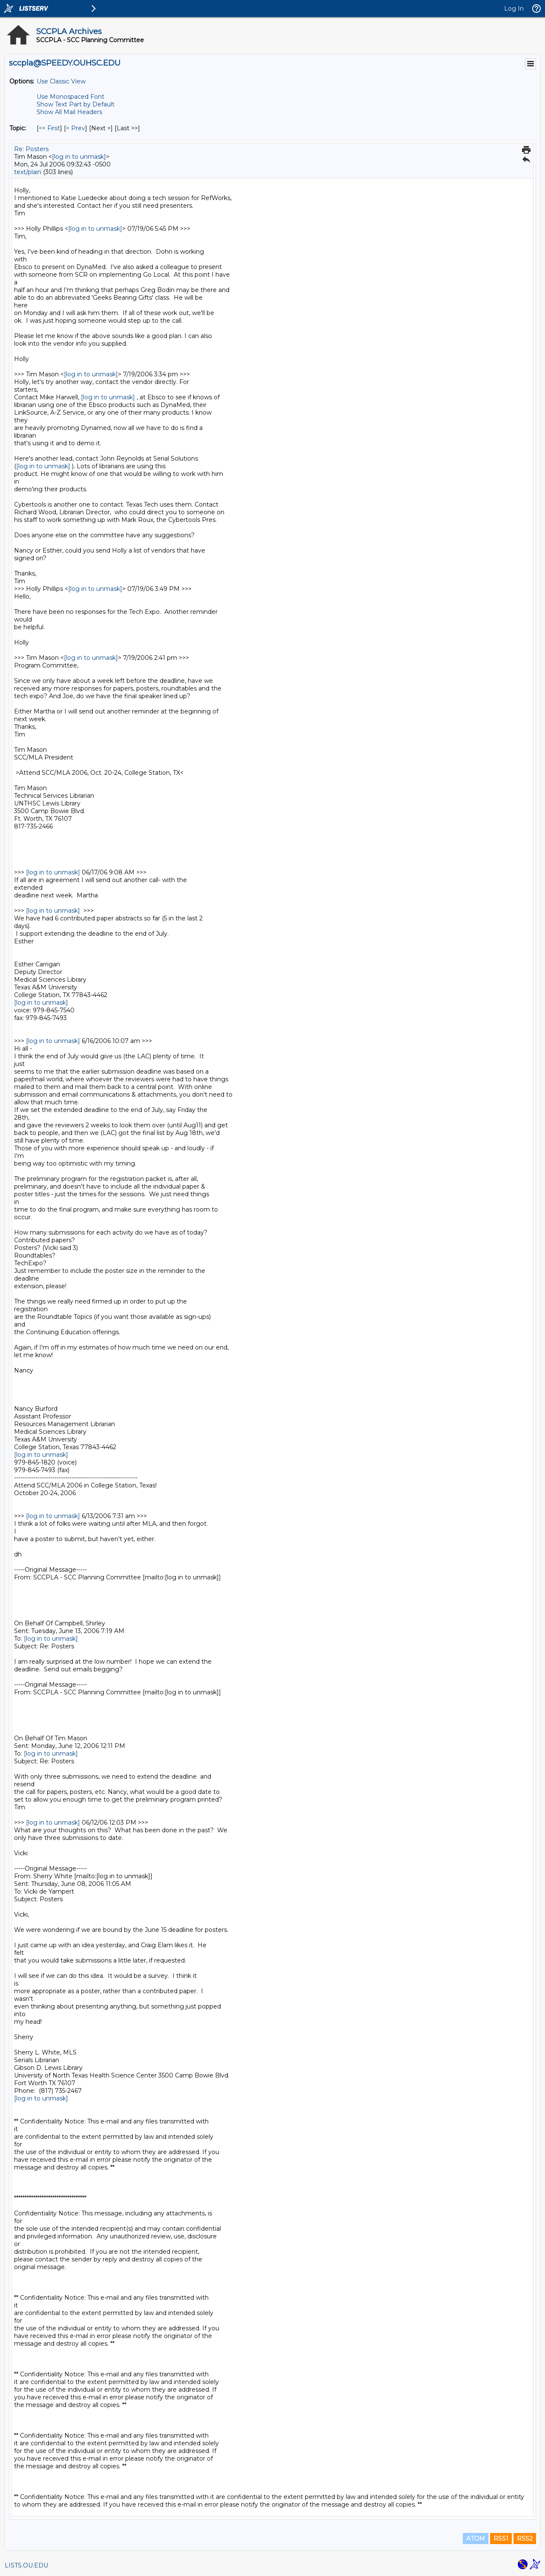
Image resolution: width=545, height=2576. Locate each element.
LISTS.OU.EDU (26, 2565)
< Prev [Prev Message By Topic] (75, 128)
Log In (514, 8)
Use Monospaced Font (70, 96)
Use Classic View (61, 81)
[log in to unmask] (79, 156)
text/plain (27, 172)
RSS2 (525, 2538)
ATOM (475, 2538)
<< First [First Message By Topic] (49, 128)
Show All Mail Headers (69, 112)
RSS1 (500, 2538)
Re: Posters (31, 149)
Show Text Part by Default (76, 104)
